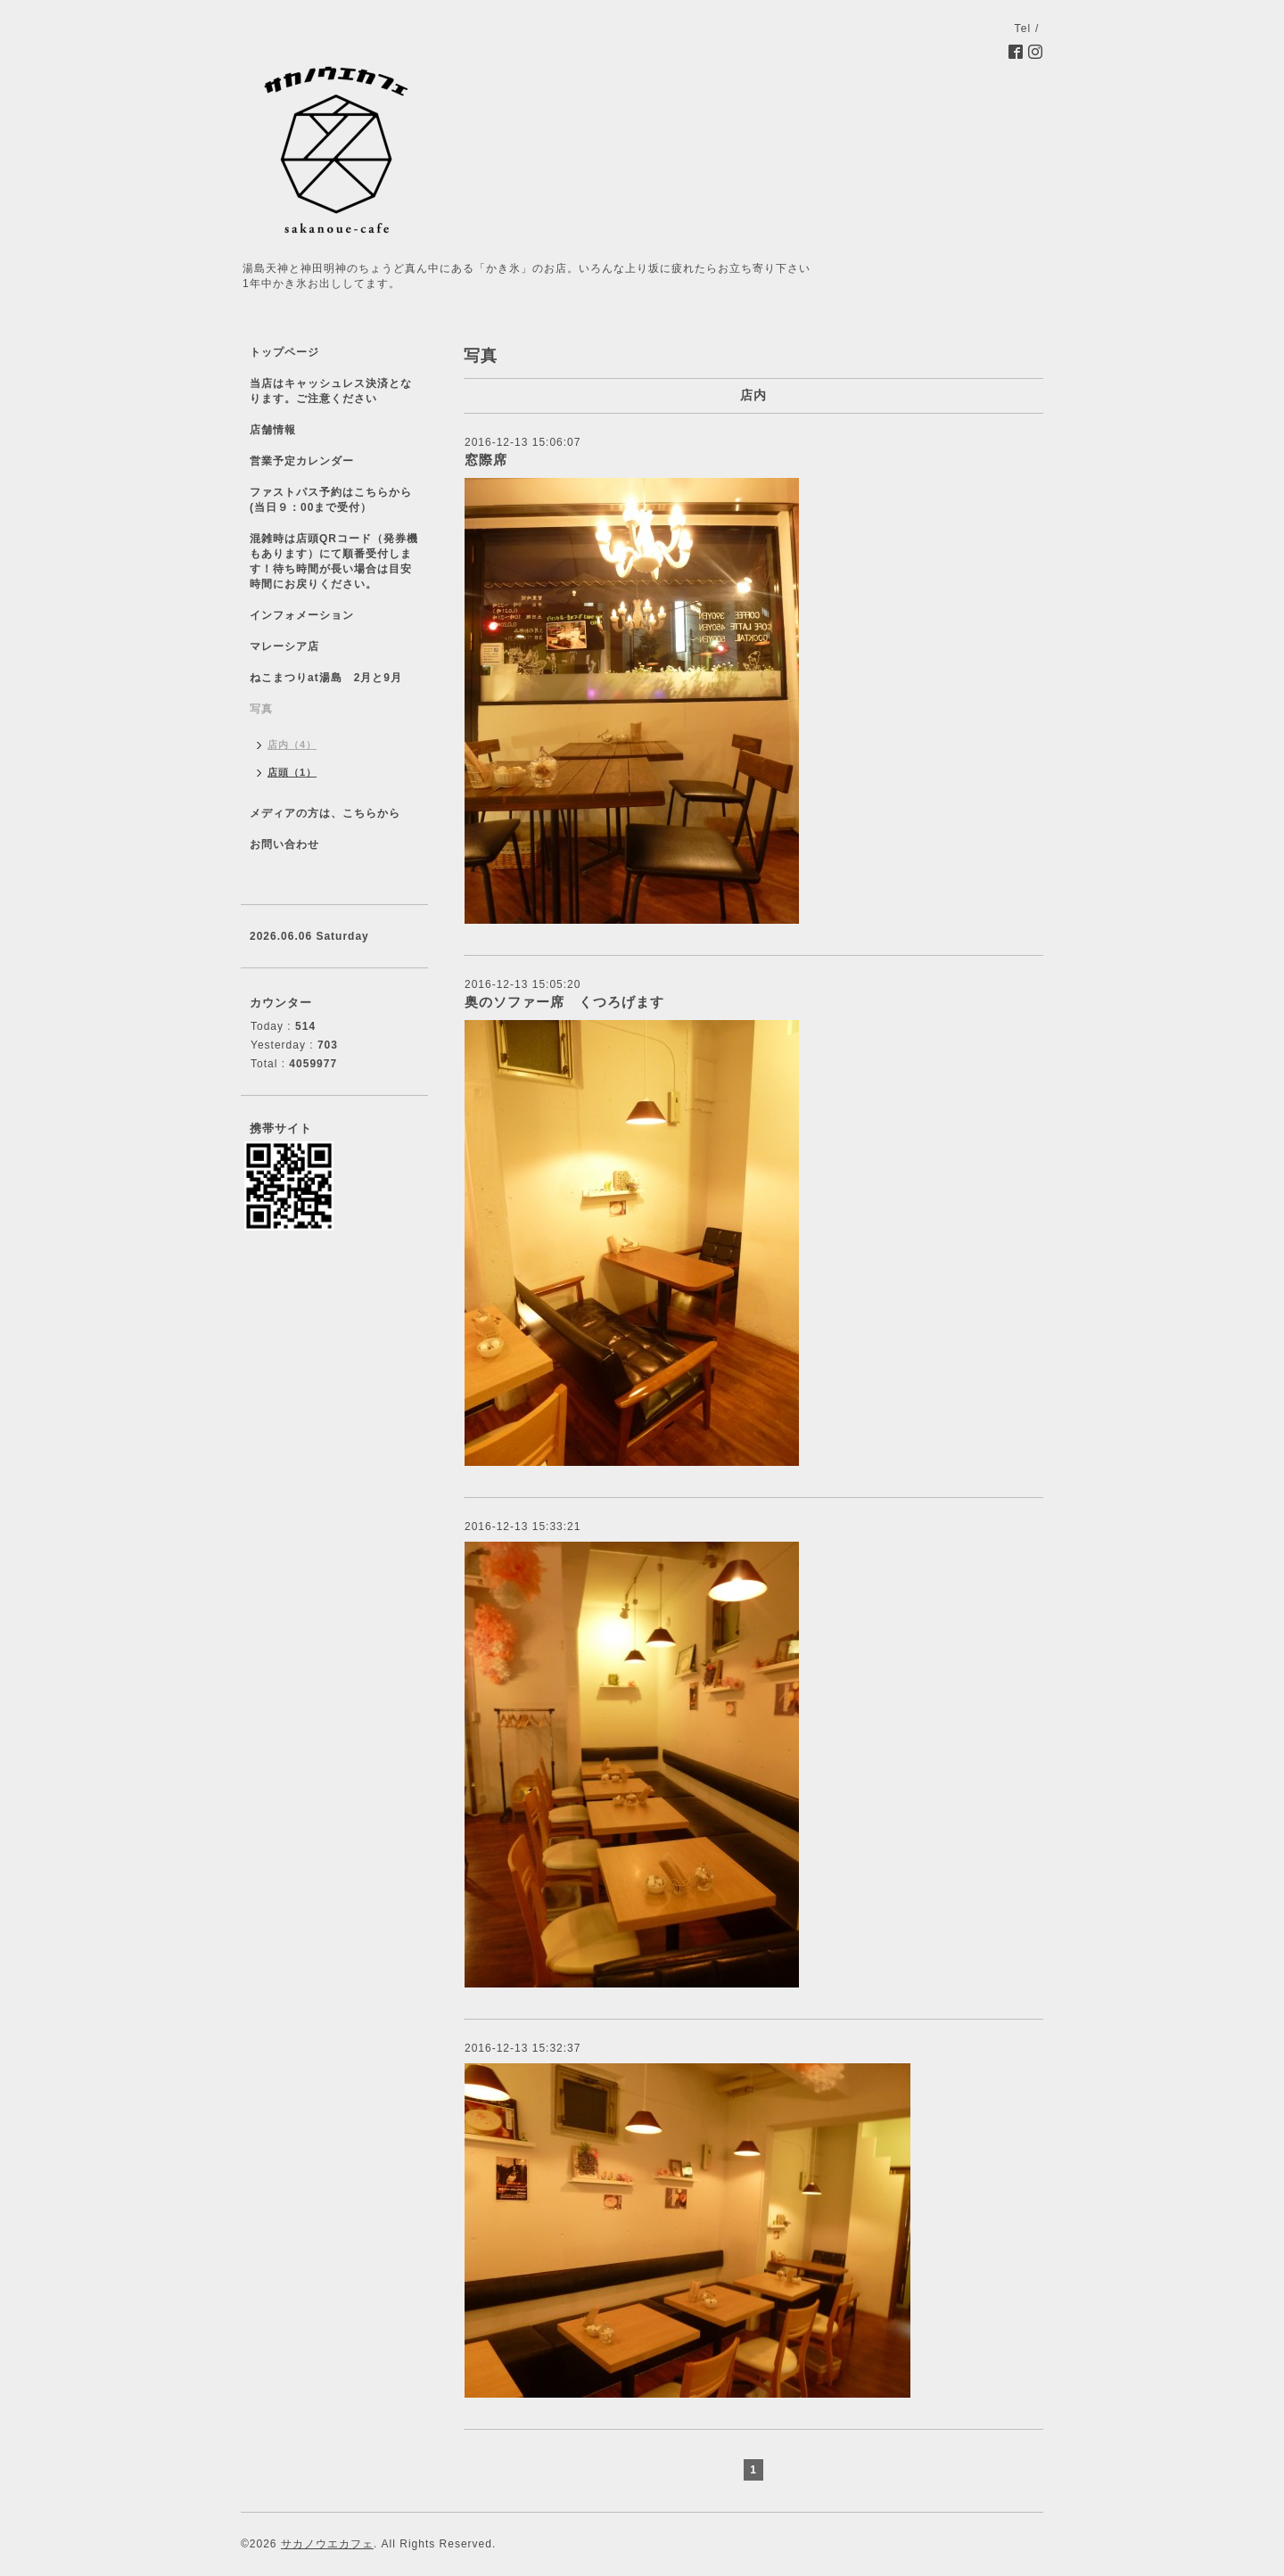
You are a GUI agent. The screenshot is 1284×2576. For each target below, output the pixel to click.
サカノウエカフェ (327, 2544)
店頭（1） (292, 772)
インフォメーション (302, 615)
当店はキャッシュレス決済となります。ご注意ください (331, 391)
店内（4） (292, 744)
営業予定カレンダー (302, 461)
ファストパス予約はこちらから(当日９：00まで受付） (331, 500)
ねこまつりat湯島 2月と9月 (326, 677)
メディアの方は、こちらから (325, 813)
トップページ (284, 352)
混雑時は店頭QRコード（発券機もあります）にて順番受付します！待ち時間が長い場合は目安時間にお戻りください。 (334, 561)
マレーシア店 (284, 646)
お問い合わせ (284, 844)
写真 (261, 709)
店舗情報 (273, 430)
